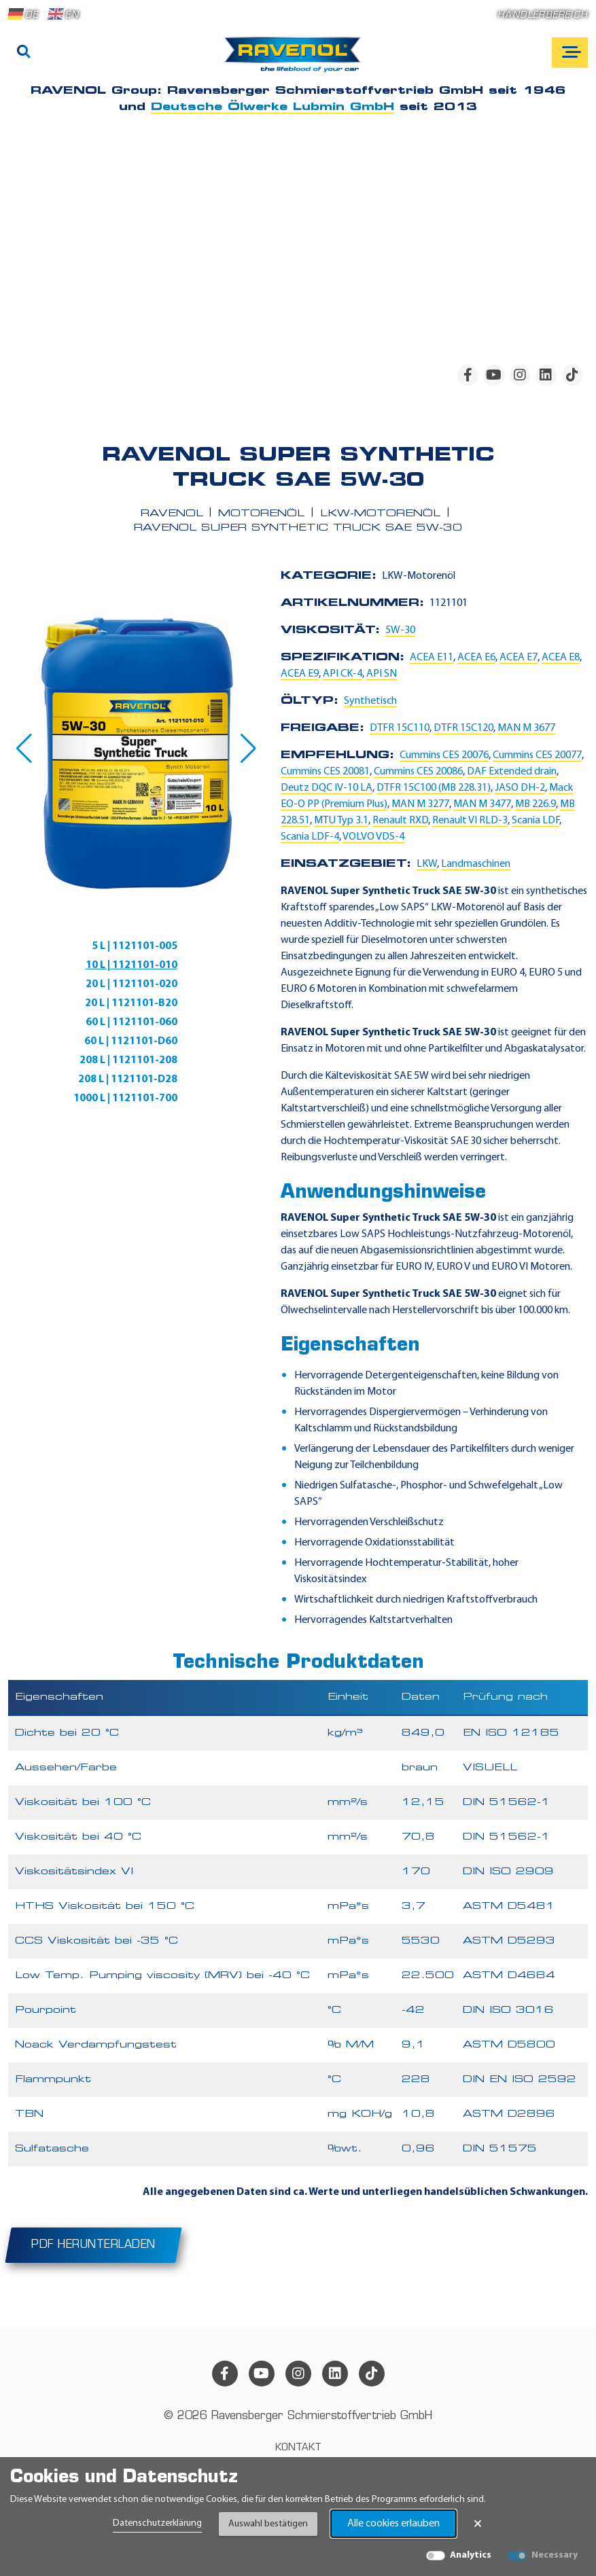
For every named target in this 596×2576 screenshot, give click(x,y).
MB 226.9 (535, 804)
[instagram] (520, 375)
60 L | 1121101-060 (131, 1022)
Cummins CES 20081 (325, 771)
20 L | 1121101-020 (131, 984)
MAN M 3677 (526, 728)
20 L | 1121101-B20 (131, 1003)
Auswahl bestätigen (268, 2524)
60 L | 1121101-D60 (130, 1041)
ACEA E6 (476, 657)
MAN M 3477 (482, 804)
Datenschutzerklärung (157, 2523)
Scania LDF (535, 820)
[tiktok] (572, 375)
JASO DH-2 (520, 788)
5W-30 (400, 630)
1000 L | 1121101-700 (125, 1098)
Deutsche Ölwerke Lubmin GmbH (272, 107)
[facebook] (467, 375)
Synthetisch (370, 701)
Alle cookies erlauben (393, 2523)
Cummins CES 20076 (444, 755)
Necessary (554, 2555)
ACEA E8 (561, 657)
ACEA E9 (300, 673)
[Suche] (23, 53)
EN (63, 14)
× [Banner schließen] (478, 2523)
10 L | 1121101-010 (131, 965)
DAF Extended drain (512, 771)
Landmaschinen (475, 864)
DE (23, 14)
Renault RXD (400, 820)
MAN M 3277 (420, 804)
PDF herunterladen (93, 2245)
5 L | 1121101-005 (134, 946)
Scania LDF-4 (310, 836)
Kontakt (298, 2448)
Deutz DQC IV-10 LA (326, 788)
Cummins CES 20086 (418, 771)
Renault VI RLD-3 (470, 820)
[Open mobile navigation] (570, 52)
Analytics (470, 2555)
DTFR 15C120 (463, 728)
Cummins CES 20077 (537, 755)
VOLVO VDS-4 (373, 836)
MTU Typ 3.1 (341, 820)
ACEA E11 (431, 657)
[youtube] (493, 375)
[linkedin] (546, 375)
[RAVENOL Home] (296, 60)
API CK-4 (342, 673)
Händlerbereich (542, 15)
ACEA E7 (518, 657)
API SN (381, 673)
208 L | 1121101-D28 (127, 1079)
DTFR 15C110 (400, 728)
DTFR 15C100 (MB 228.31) (433, 788)
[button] (24, 749)
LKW (427, 864)
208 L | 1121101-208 (128, 1060)
